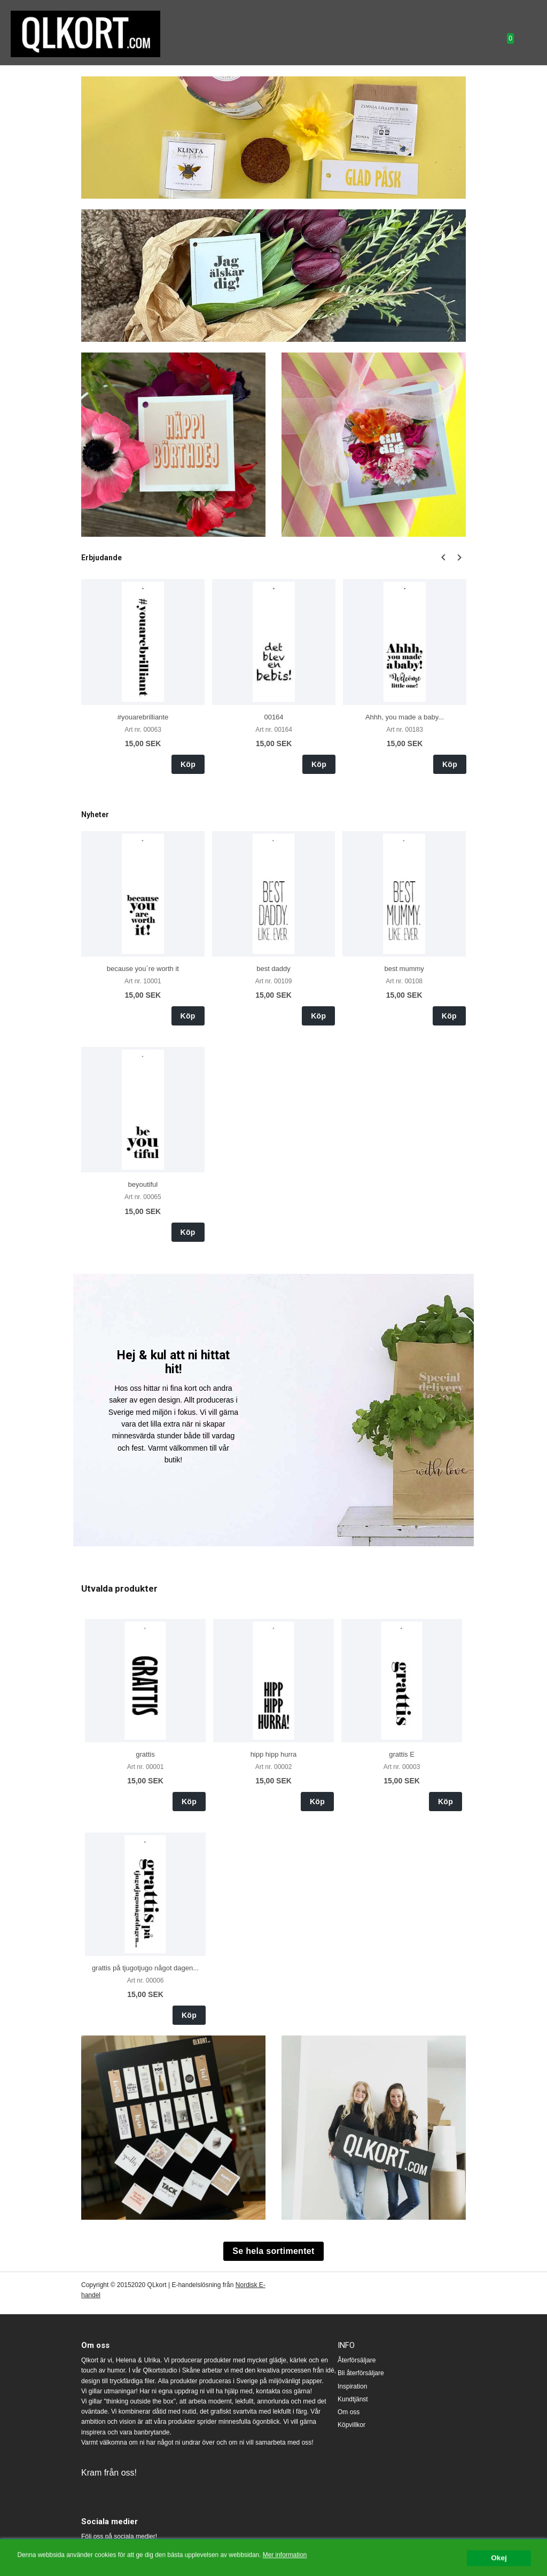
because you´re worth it (143, 969)
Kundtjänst (353, 2399)
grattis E (402, 1754)
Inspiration (352, 2386)
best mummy (404, 969)
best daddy (273, 969)
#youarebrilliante (143, 717)
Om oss (349, 2412)
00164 (273, 717)
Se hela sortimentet (273, 2251)
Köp (188, 764)
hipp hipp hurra (274, 1754)
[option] (142, 676)
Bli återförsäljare (361, 2373)
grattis (145, 1754)
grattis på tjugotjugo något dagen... (145, 1968)
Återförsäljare (357, 2360)
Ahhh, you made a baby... (404, 717)
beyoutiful (143, 1184)
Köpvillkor (351, 2425)
